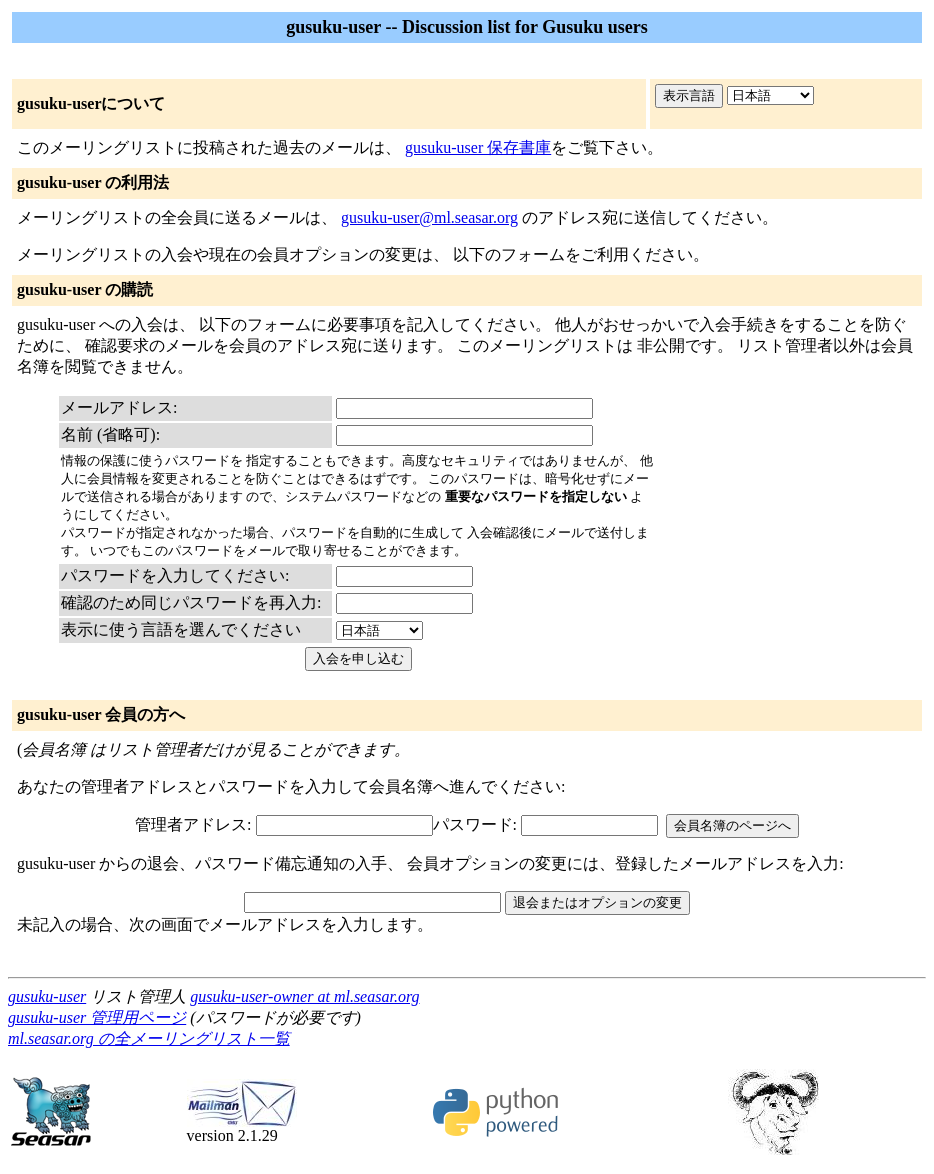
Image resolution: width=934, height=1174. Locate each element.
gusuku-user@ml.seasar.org (429, 217)
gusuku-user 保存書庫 (478, 147)
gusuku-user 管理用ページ (97, 1017)
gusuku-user (47, 996)
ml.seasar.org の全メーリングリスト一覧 (149, 1038)
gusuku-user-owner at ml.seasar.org (304, 996)
